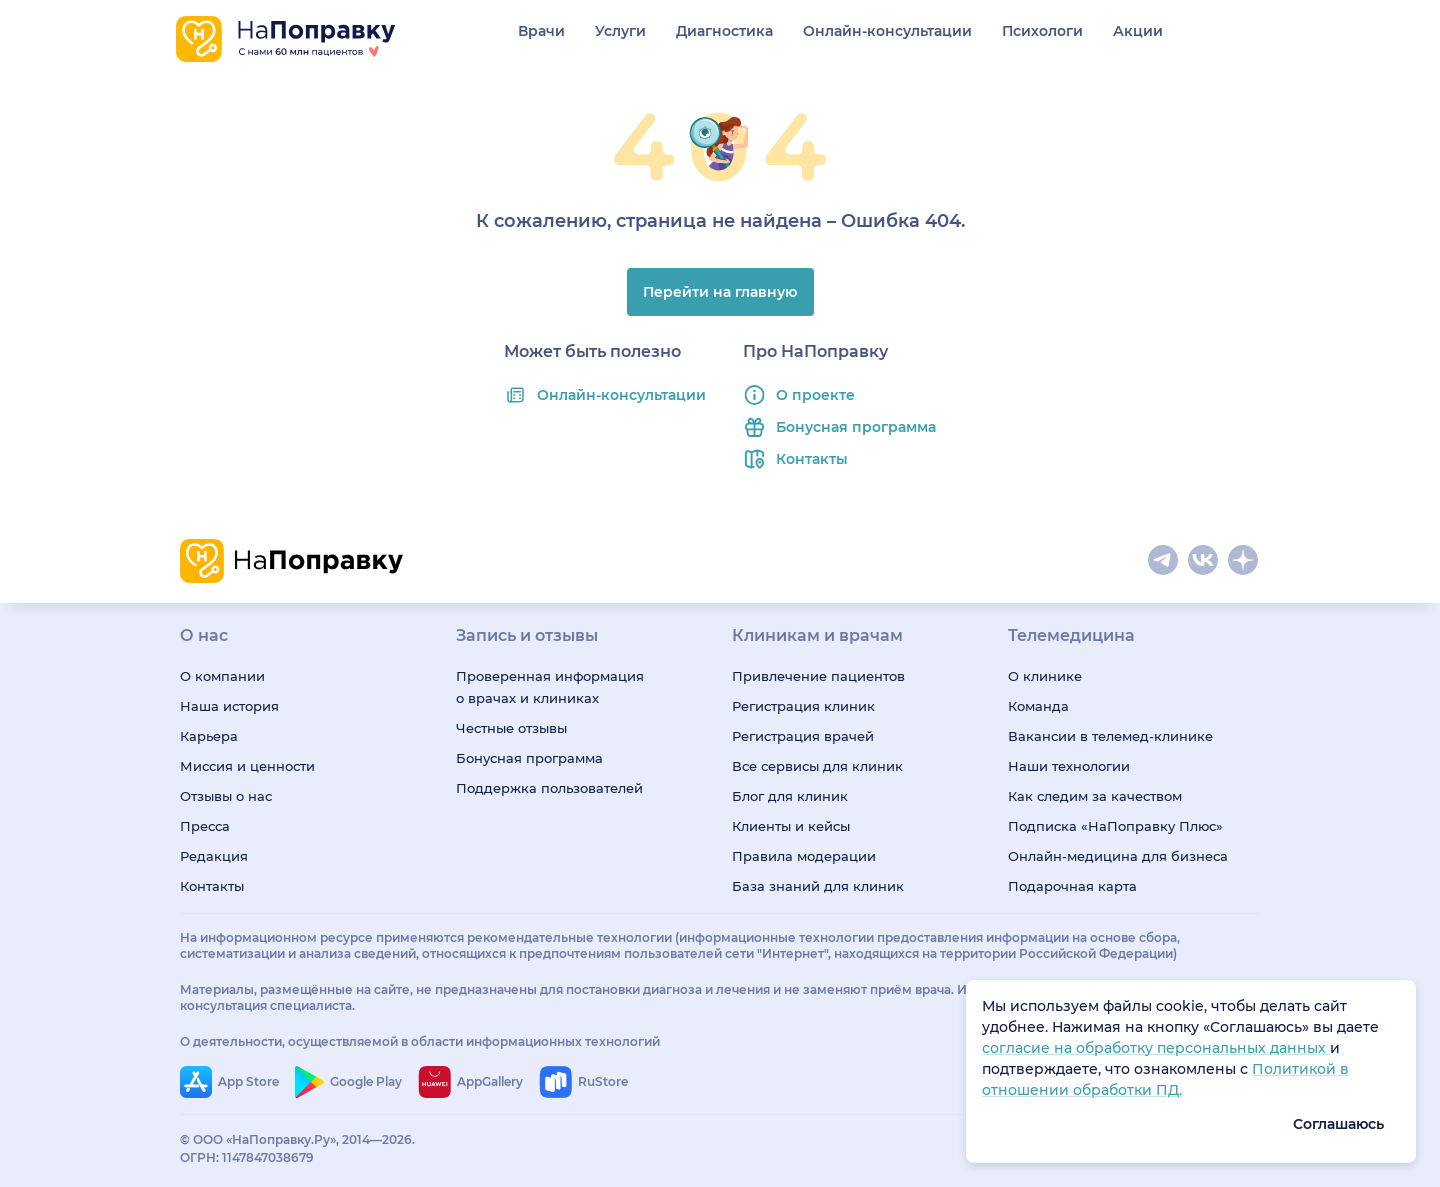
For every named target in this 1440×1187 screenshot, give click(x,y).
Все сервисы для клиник (817, 766)
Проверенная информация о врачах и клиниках (550, 687)
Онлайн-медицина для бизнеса (1118, 856)
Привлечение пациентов (818, 676)
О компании (222, 676)
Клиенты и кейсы (791, 826)
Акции (1138, 31)
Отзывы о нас (226, 796)
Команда (1038, 706)
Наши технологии (1069, 766)
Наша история (229, 706)
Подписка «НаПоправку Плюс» (1115, 826)
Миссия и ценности (247, 766)
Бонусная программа (856, 427)
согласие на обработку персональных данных (1156, 1048)
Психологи (1042, 31)
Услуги (620, 31)
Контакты (812, 459)
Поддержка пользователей (549, 788)
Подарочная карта (1072, 886)
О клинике (1045, 676)
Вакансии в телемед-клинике (1110, 736)
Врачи (541, 31)
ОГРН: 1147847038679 (247, 1157)
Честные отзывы (511, 728)
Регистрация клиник (803, 706)
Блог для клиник (790, 796)
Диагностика (724, 31)
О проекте (815, 395)
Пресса (205, 826)
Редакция (214, 856)
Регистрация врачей (803, 736)
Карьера (209, 736)
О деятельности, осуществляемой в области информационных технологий (420, 1041)
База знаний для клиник (818, 886)
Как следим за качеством (1095, 796)
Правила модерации (804, 856)
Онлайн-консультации (887, 31)
